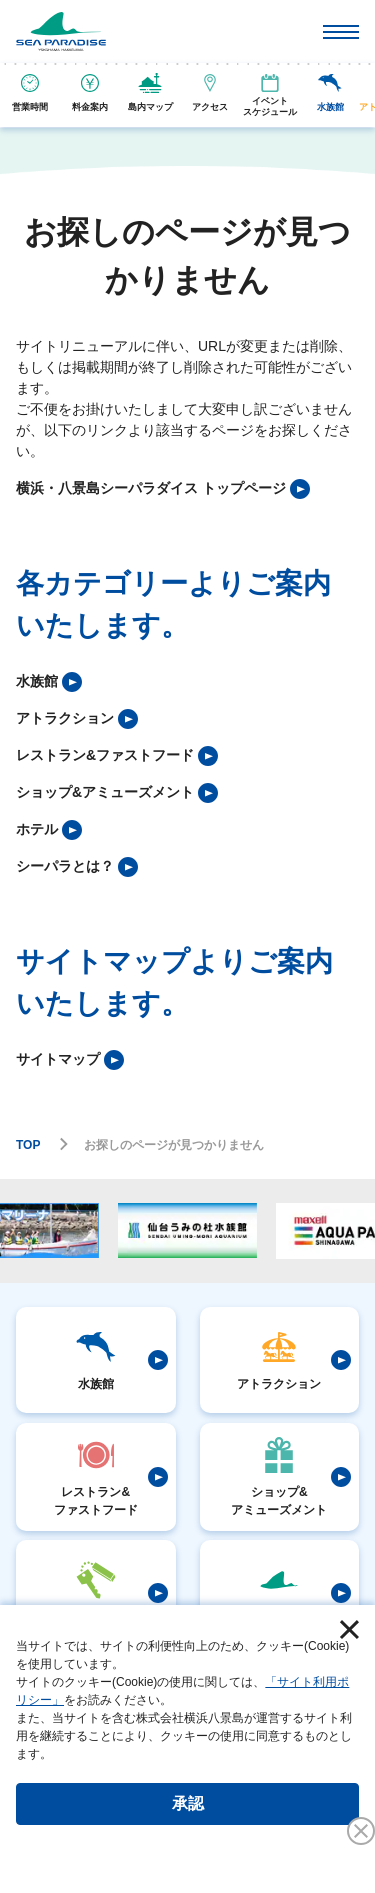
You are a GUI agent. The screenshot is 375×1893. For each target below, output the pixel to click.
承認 (188, 1803)
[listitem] (163, 488)
